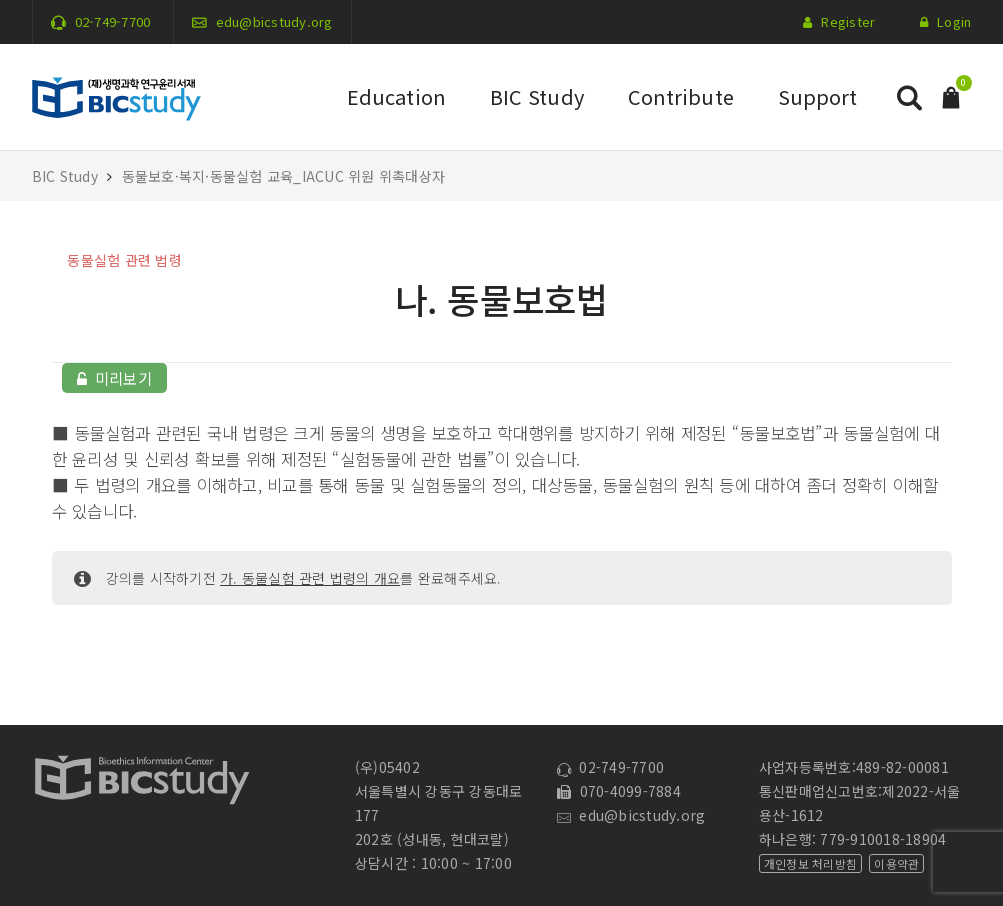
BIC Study (537, 96)
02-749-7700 (113, 21)
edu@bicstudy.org (274, 21)
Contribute (681, 96)
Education (396, 96)
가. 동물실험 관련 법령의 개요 (310, 578)
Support (818, 96)
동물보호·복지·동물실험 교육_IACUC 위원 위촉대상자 (284, 176)
